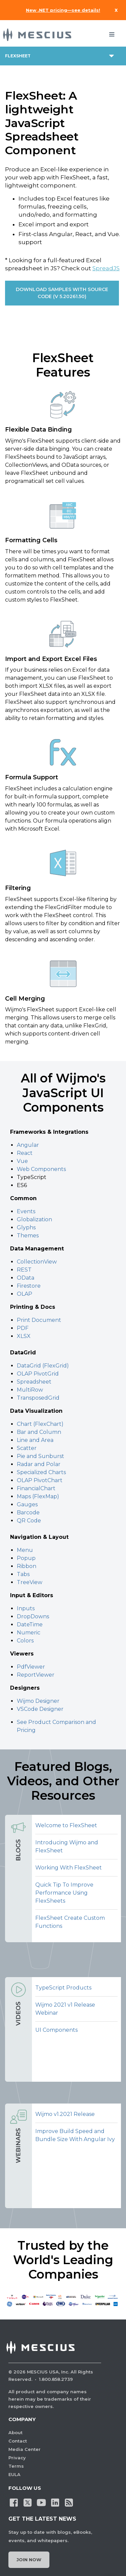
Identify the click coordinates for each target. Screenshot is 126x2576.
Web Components (41, 1169)
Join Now (28, 2559)
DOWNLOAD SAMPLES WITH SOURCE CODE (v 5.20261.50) (62, 292)
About (15, 2432)
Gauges (27, 1504)
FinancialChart (36, 1488)
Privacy (17, 2457)
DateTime (30, 1624)
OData (26, 1278)
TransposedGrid (38, 1398)
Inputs (26, 1608)
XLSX (24, 1336)
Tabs (23, 1574)
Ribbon (26, 1566)
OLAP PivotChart (39, 1480)
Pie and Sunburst (40, 1456)
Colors (25, 1640)
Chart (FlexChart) (40, 1424)
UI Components (56, 2030)
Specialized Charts (41, 1472)
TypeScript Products (63, 1987)
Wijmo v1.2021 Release (65, 2114)
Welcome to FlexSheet (66, 1825)
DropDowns (33, 1616)
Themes (28, 1235)
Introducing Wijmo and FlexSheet (66, 1846)
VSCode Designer (40, 1709)
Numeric (28, 1632)
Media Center (24, 2449)
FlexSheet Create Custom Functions (70, 1922)
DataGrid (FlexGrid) (43, 1365)
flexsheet (18, 55)
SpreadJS (106, 268)
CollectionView (37, 1261)
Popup (26, 1558)
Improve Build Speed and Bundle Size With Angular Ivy (75, 2135)
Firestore (29, 1286)
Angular (28, 1145)
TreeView (29, 1582)
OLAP (24, 1294)
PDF (23, 1328)
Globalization (34, 1219)
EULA (14, 2474)
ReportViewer (35, 1675)
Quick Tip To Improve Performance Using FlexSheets (64, 1893)
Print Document (39, 1320)
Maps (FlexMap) (38, 1496)
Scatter (27, 1448)
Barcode (28, 1512)
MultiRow (30, 1390)
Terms (16, 2466)
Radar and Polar (38, 1464)
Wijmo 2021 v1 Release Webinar (65, 2009)
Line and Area (35, 1440)
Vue (22, 1161)
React (25, 1153)
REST (25, 1270)
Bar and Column (39, 1432)
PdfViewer (31, 1667)
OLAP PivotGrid (38, 1373)
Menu (25, 1550)
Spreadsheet (34, 1382)
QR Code (29, 1520)
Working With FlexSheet (68, 1867)
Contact (17, 2441)
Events (26, 1211)
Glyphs (26, 1227)
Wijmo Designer (38, 1701)
